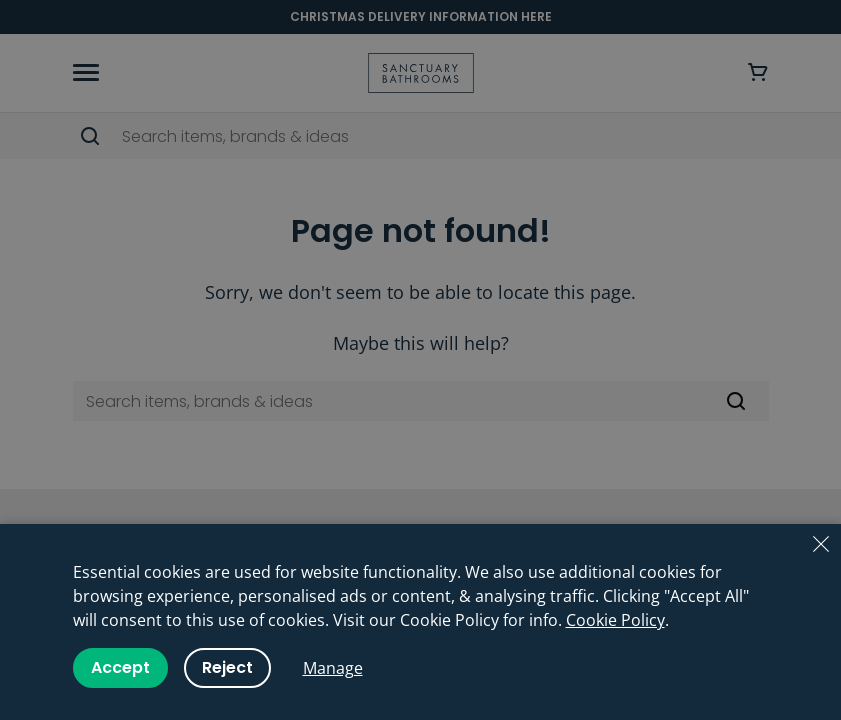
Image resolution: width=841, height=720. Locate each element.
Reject (227, 667)
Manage (333, 668)
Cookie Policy (615, 620)
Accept (120, 667)
